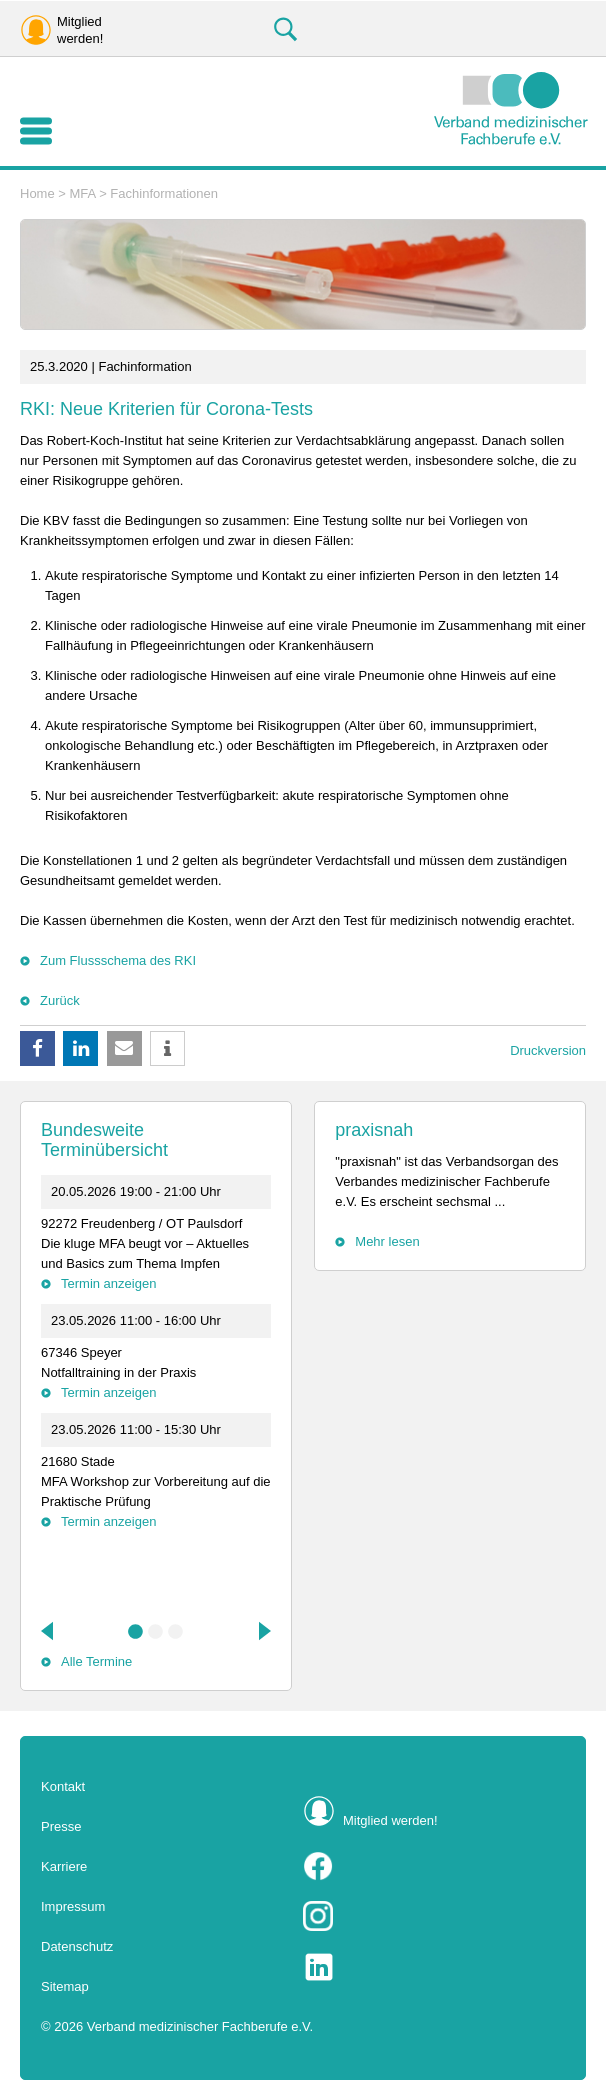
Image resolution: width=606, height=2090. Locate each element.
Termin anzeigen (108, 1283)
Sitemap (65, 1986)
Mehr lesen (387, 1241)
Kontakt (63, 1786)
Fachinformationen (164, 193)
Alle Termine (96, 1661)
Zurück (60, 1000)
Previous (49, 1631)
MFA (83, 193)
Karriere (64, 1866)
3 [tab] (176, 1632)
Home (37, 193)
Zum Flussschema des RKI (118, 960)
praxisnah (374, 1130)
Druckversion (548, 1050)
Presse (61, 1826)
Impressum (73, 1906)
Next (263, 1631)
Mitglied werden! (390, 1820)
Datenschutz (77, 1946)
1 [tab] (136, 1632)
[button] (37, 1048)
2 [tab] (156, 1632)
